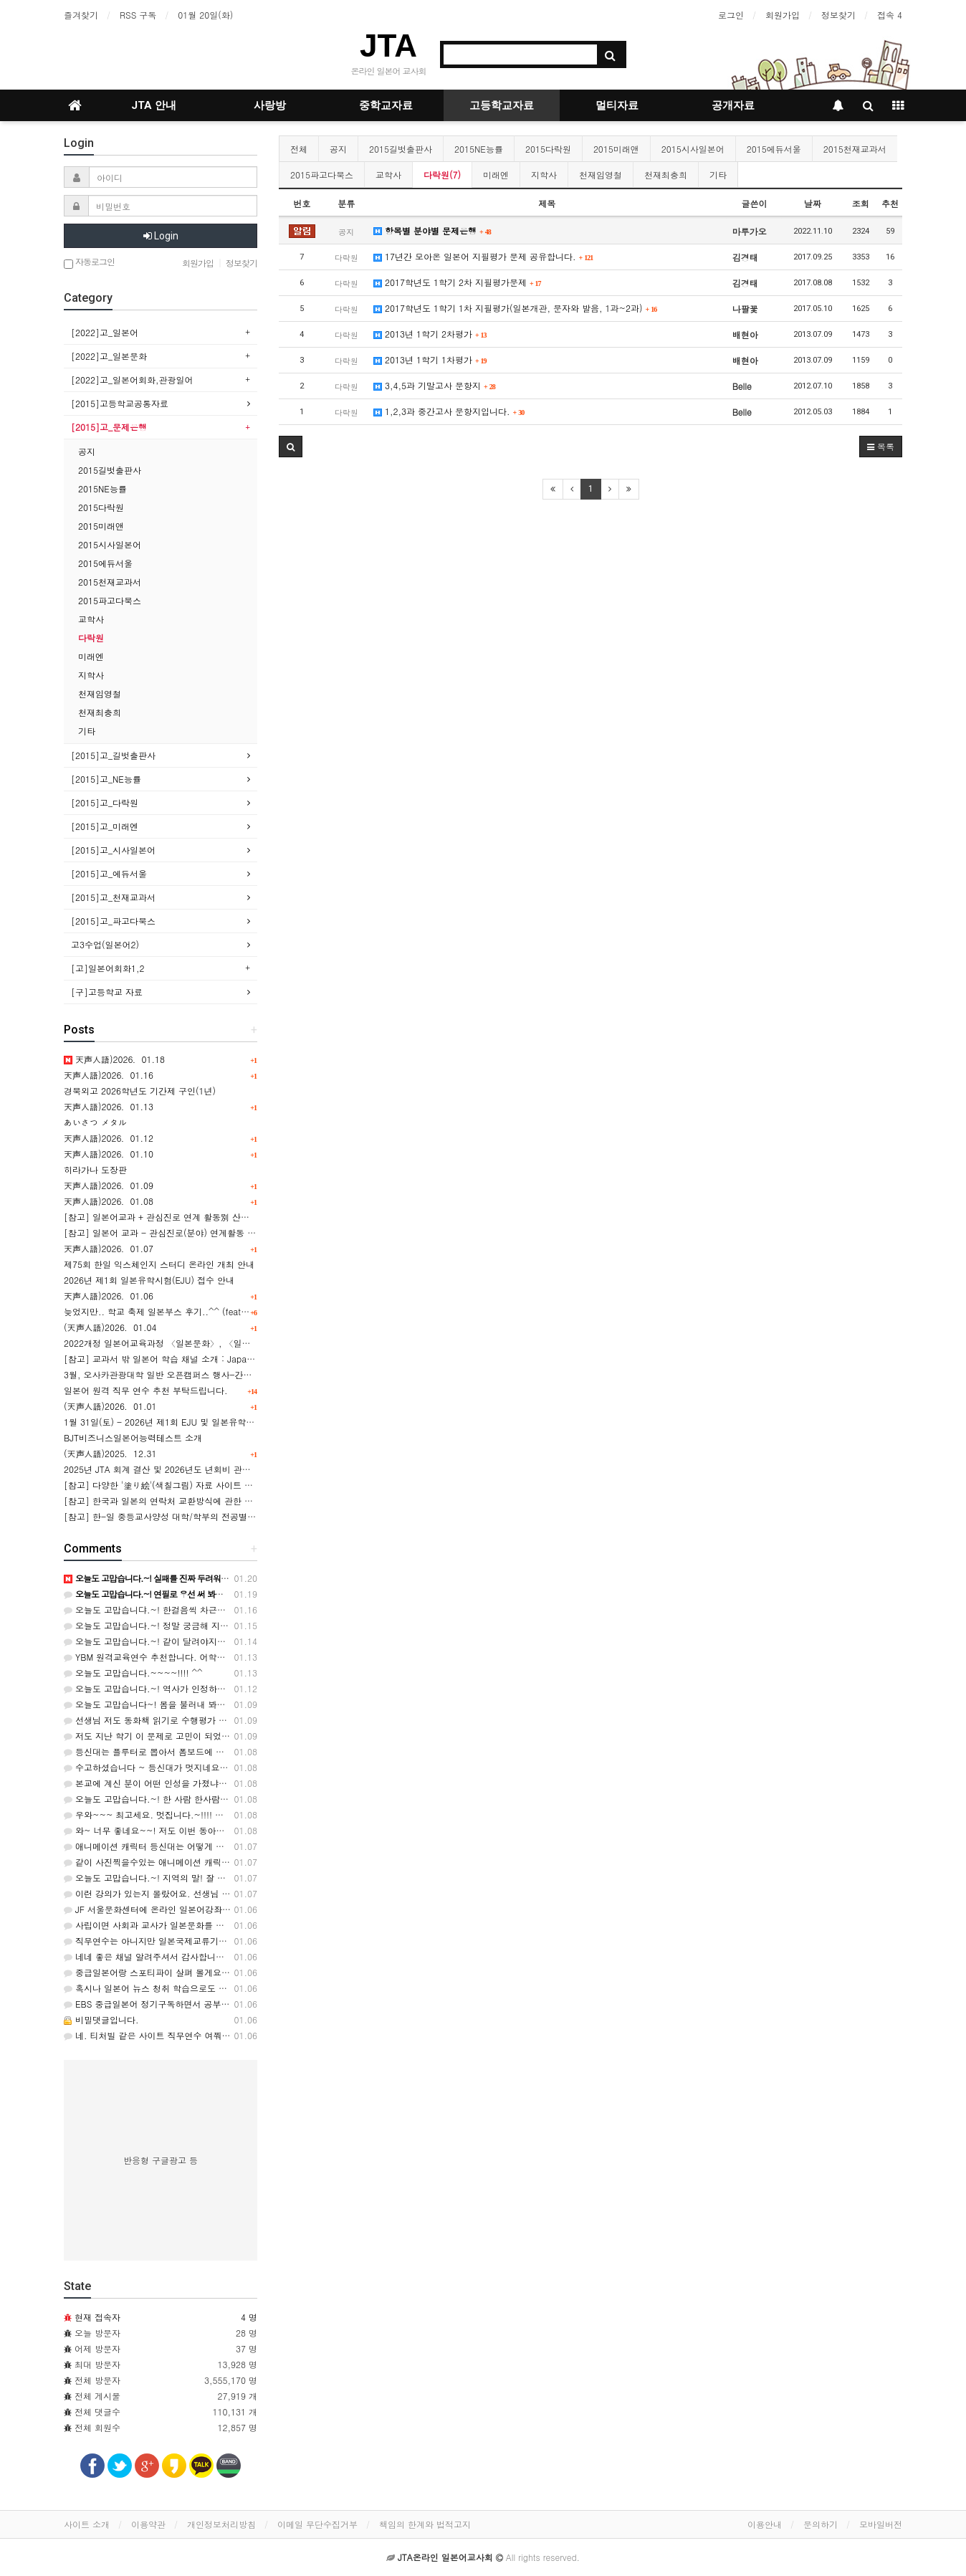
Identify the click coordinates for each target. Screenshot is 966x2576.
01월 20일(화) (205, 15)
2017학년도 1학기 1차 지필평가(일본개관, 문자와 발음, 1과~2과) (515, 308)
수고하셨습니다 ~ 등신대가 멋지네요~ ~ (150, 1767)
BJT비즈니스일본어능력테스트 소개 (133, 1437)
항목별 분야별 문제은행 (432, 230)
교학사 (388, 174)
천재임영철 (600, 174)
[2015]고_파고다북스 (113, 921)
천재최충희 (665, 174)
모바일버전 (880, 2524)
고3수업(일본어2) (105, 944)
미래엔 (496, 174)
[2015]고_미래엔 (104, 826)
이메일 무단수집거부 (317, 2524)
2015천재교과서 (854, 149)
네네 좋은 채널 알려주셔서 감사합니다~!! (150, 1956)
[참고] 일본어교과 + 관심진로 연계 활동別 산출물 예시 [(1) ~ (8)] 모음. (206, 1217)
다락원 (91, 637)
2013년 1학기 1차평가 (430, 359)
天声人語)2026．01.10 (108, 1154)
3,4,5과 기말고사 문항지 (434, 385)
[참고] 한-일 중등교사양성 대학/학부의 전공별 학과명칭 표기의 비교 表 (204, 1516)
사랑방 (270, 105)
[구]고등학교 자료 (107, 992)
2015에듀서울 (774, 149)
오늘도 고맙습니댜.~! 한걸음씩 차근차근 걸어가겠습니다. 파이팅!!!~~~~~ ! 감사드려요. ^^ (252, 1609)
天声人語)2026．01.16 (108, 1075)
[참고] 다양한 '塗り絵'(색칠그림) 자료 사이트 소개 (163, 1485)
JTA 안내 (153, 105)
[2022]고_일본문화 (109, 356)
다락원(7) (442, 174)
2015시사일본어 (692, 149)
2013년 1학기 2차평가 (430, 334)
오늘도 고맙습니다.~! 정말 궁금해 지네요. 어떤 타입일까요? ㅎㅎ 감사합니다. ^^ (229, 1625)
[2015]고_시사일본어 (113, 850)
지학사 (544, 174)
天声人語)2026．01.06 (108, 1295)
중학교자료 (386, 105)
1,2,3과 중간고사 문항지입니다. (449, 411)
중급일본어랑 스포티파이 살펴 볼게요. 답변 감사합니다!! (180, 1972)
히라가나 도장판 (95, 1169)
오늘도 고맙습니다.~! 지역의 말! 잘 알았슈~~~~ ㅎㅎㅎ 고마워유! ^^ (208, 1877)
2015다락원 (548, 149)
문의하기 (820, 2524)
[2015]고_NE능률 (106, 779)
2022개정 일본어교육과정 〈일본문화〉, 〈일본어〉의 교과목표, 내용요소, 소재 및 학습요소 (245, 1343)
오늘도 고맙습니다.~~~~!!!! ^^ (133, 1672)
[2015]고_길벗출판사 (113, 755)
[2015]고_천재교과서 (113, 897)
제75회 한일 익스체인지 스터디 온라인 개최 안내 (159, 1264)
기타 (718, 174)
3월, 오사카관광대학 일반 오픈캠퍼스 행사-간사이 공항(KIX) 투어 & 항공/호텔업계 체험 (235, 1374)
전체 (298, 149)
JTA (388, 45)
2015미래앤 (616, 149)
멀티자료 (617, 105)
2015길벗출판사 (400, 149)
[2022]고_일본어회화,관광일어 (132, 379)
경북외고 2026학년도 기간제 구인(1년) (140, 1090)
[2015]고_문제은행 (109, 427)
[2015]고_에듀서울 (109, 873)
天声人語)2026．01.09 (108, 1185)
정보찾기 (838, 15)
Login (160, 236)
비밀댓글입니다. (101, 2019)
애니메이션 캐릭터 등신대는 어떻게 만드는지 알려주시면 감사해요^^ (204, 1846)
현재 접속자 (97, 2317)
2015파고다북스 (321, 174)
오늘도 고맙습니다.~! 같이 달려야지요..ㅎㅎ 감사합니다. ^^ (188, 1641)
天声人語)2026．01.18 (114, 1059)
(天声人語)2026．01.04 (110, 1327)
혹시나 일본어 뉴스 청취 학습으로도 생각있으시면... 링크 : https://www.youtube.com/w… (247, 1988)
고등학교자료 (501, 105)
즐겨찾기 (81, 15)
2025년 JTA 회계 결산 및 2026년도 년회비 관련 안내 (167, 1469)
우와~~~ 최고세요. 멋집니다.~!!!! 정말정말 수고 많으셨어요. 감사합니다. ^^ (222, 1814)
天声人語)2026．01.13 (108, 1106)
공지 (338, 149)
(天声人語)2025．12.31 (110, 1453)
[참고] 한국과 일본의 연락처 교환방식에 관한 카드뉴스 (171, 1500)
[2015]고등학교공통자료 (119, 403)
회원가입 (782, 15)
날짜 (812, 203)
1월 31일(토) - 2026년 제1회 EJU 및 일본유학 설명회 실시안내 (188, 1422)
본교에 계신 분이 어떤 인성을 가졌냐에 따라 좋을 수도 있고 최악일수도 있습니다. (229, 1783)
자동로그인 (89, 263)
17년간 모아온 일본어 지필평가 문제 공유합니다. (483, 256)
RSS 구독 (138, 15)
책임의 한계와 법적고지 (425, 2524)
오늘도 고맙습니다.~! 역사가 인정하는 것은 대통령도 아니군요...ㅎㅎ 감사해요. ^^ (232, 1688)
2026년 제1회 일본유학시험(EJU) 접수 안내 (149, 1280)
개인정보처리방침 (221, 2524)
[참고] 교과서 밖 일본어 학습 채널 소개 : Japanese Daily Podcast (193, 1359)
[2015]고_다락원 (104, 802)
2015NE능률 (478, 149)
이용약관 (148, 2524)
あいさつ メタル (95, 1122)
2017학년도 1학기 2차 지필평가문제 (457, 282)
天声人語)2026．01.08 (108, 1201)
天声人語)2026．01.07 (108, 1248)
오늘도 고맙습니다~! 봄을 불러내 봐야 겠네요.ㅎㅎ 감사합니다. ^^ (201, 1704)
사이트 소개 (87, 2524)
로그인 (731, 15)
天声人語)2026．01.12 (108, 1138)
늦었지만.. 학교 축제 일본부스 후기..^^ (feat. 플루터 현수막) (184, 1311)
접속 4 (889, 15)
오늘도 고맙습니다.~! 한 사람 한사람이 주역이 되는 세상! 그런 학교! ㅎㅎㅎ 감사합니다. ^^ (249, 1799)
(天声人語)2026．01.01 (110, 1406)
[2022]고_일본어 (104, 332)
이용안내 (764, 2524)
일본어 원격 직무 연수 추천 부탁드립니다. (146, 1390)
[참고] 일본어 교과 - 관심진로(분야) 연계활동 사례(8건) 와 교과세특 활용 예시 (218, 1232)
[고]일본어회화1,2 (108, 968)
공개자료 (733, 105)
